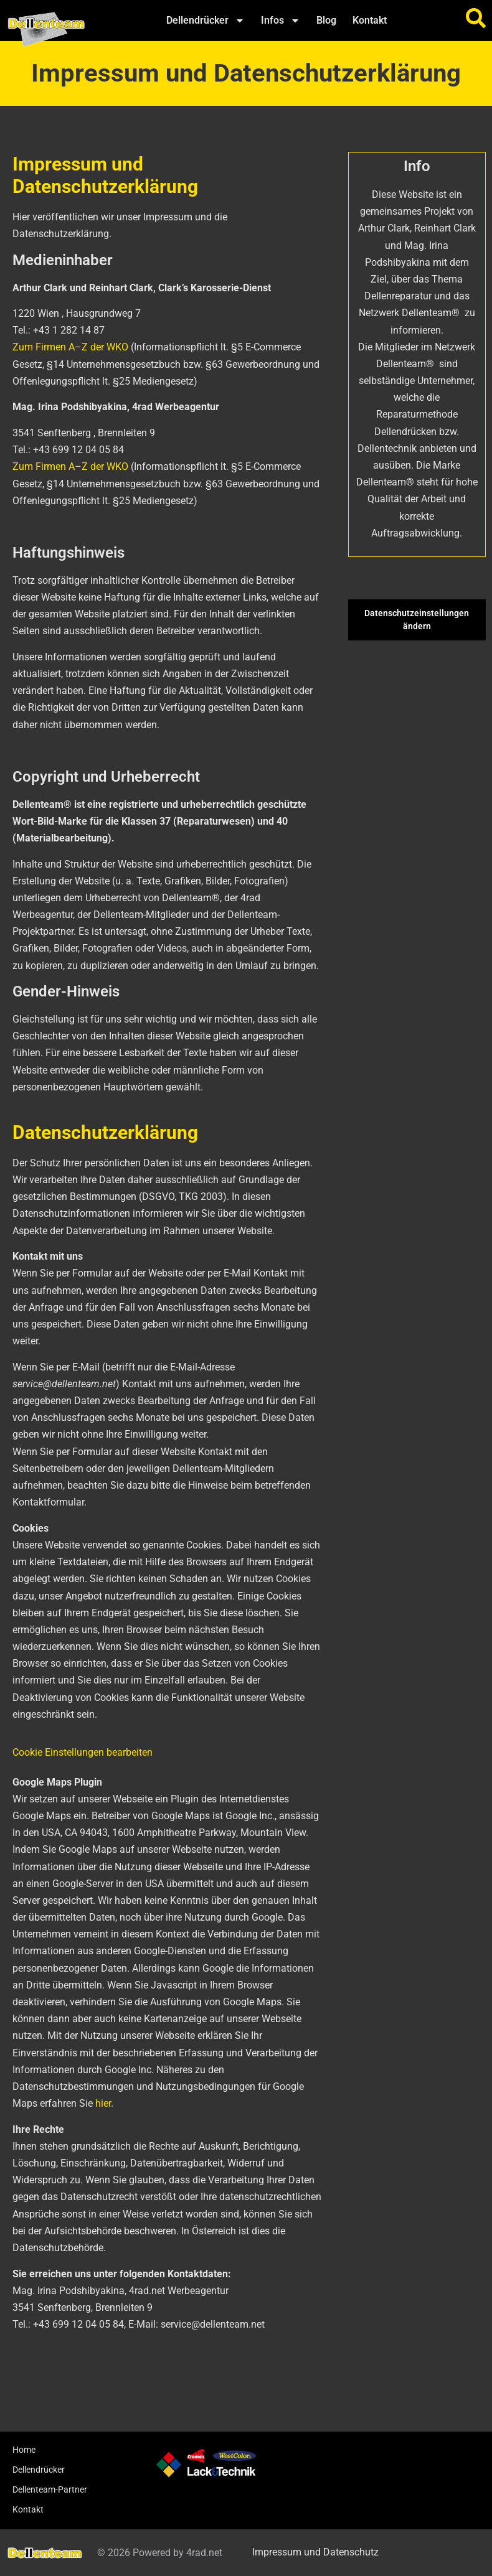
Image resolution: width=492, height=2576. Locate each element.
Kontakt (369, 20)
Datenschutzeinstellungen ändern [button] (416, 619)
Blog (326, 20)
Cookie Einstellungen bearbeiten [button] (82, 1752)
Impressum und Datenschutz (315, 2552)
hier (103, 2103)
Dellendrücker (205, 20)
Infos (280, 20)
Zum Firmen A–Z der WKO (70, 347)
